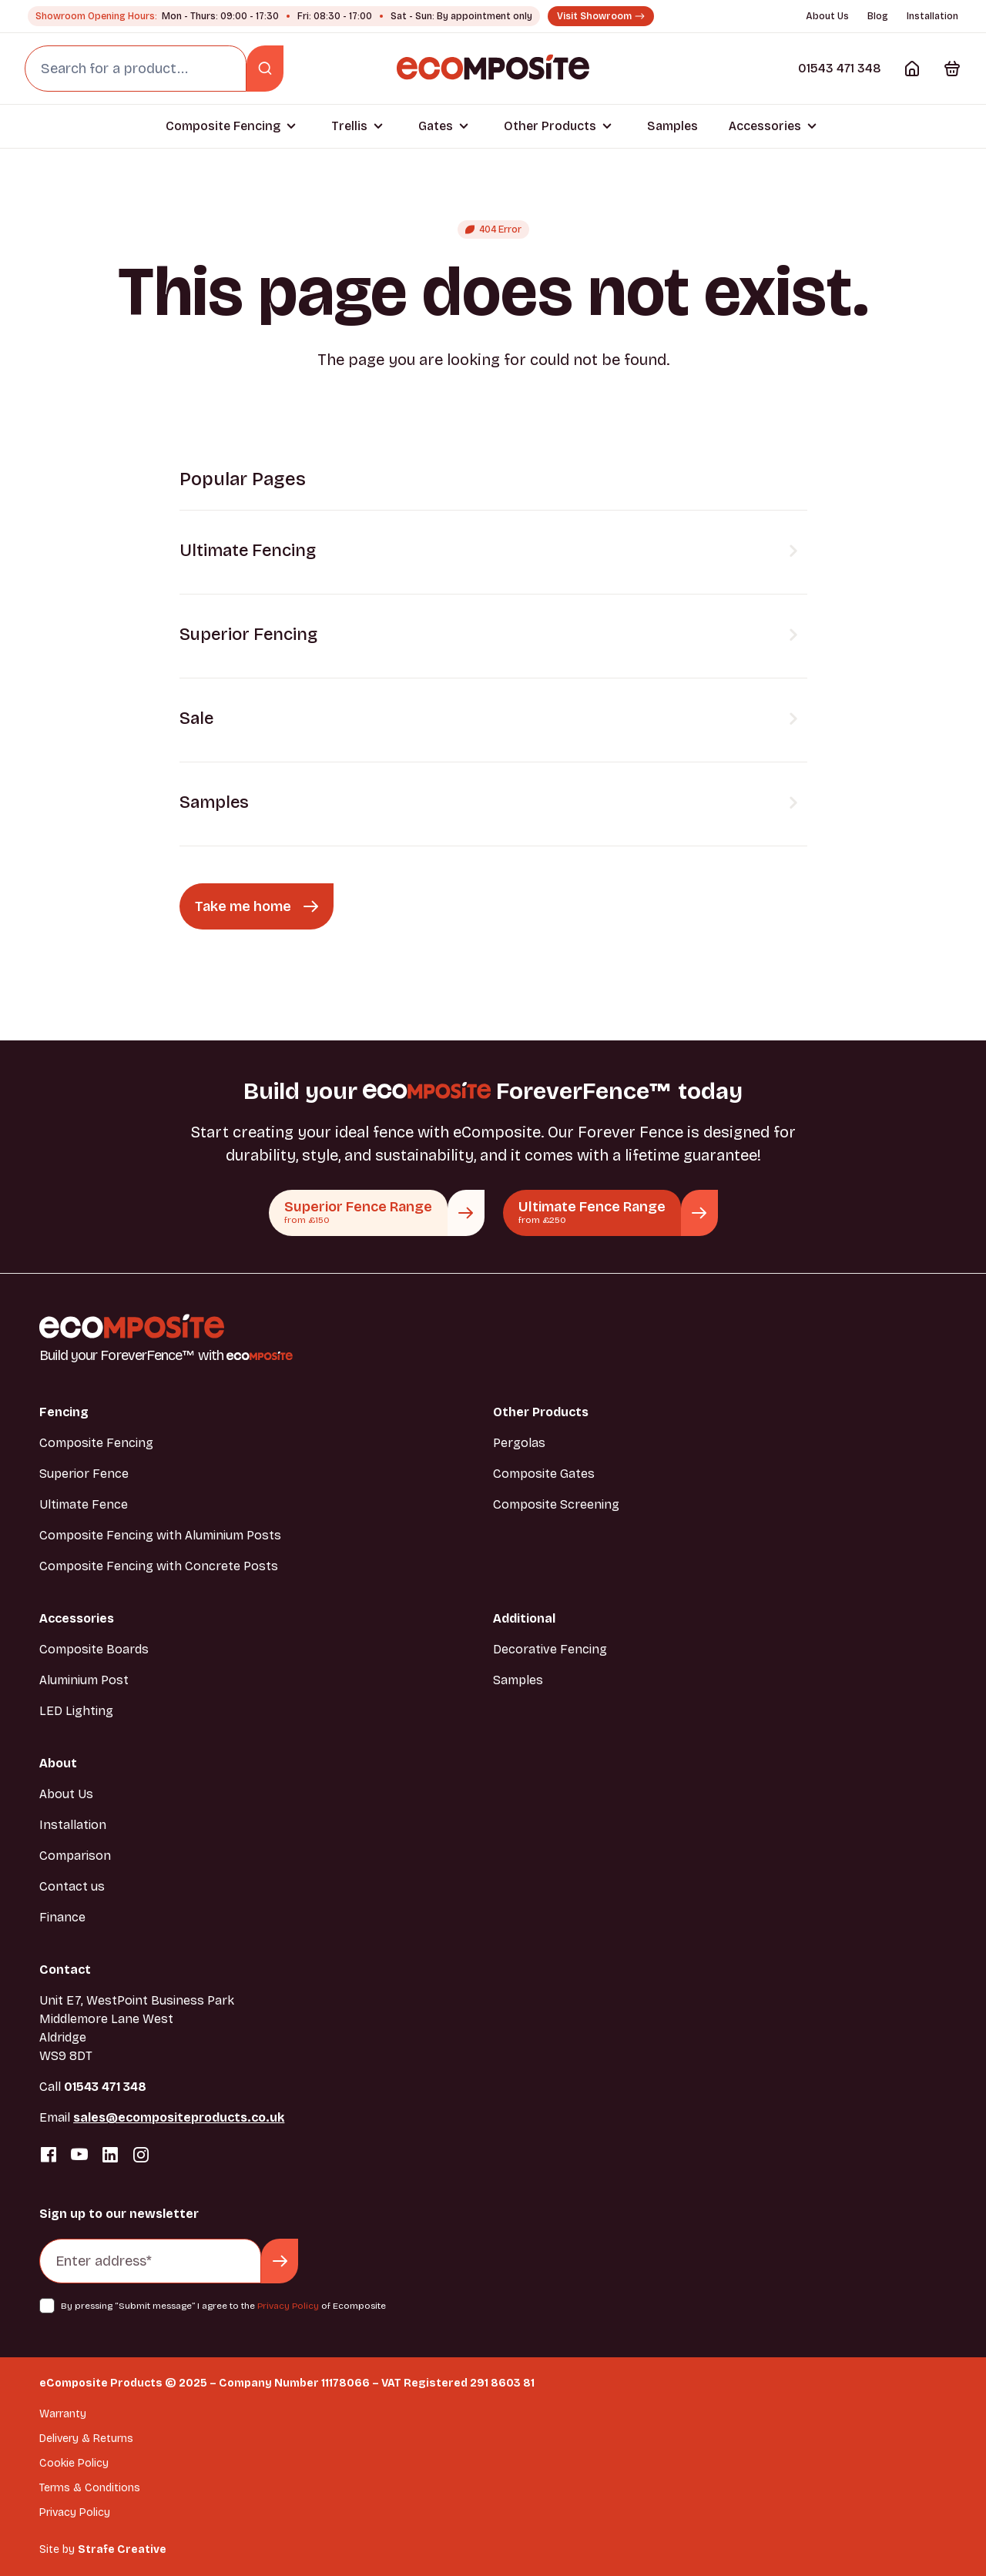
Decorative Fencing (550, 1649)
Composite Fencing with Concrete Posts (158, 1566)
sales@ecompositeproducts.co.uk (178, 2117)
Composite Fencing (223, 126)
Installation (932, 16)
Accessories (765, 126)
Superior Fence (84, 1473)
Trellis (349, 126)
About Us (827, 16)
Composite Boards (94, 1649)
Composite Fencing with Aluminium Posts (160, 1535)
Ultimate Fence (83, 1504)
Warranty (62, 2413)
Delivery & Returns (86, 2438)
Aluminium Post (84, 1680)
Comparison (75, 1855)
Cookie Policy (74, 2463)
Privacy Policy (288, 2305)
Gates (435, 126)
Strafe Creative (122, 2549)
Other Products (550, 126)
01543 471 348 (839, 68)
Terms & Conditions (89, 2487)
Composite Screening (556, 1504)
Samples (672, 126)
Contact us (72, 1886)
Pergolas (519, 1442)
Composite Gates (544, 1473)
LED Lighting (76, 1710)
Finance (62, 1917)
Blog (877, 16)
